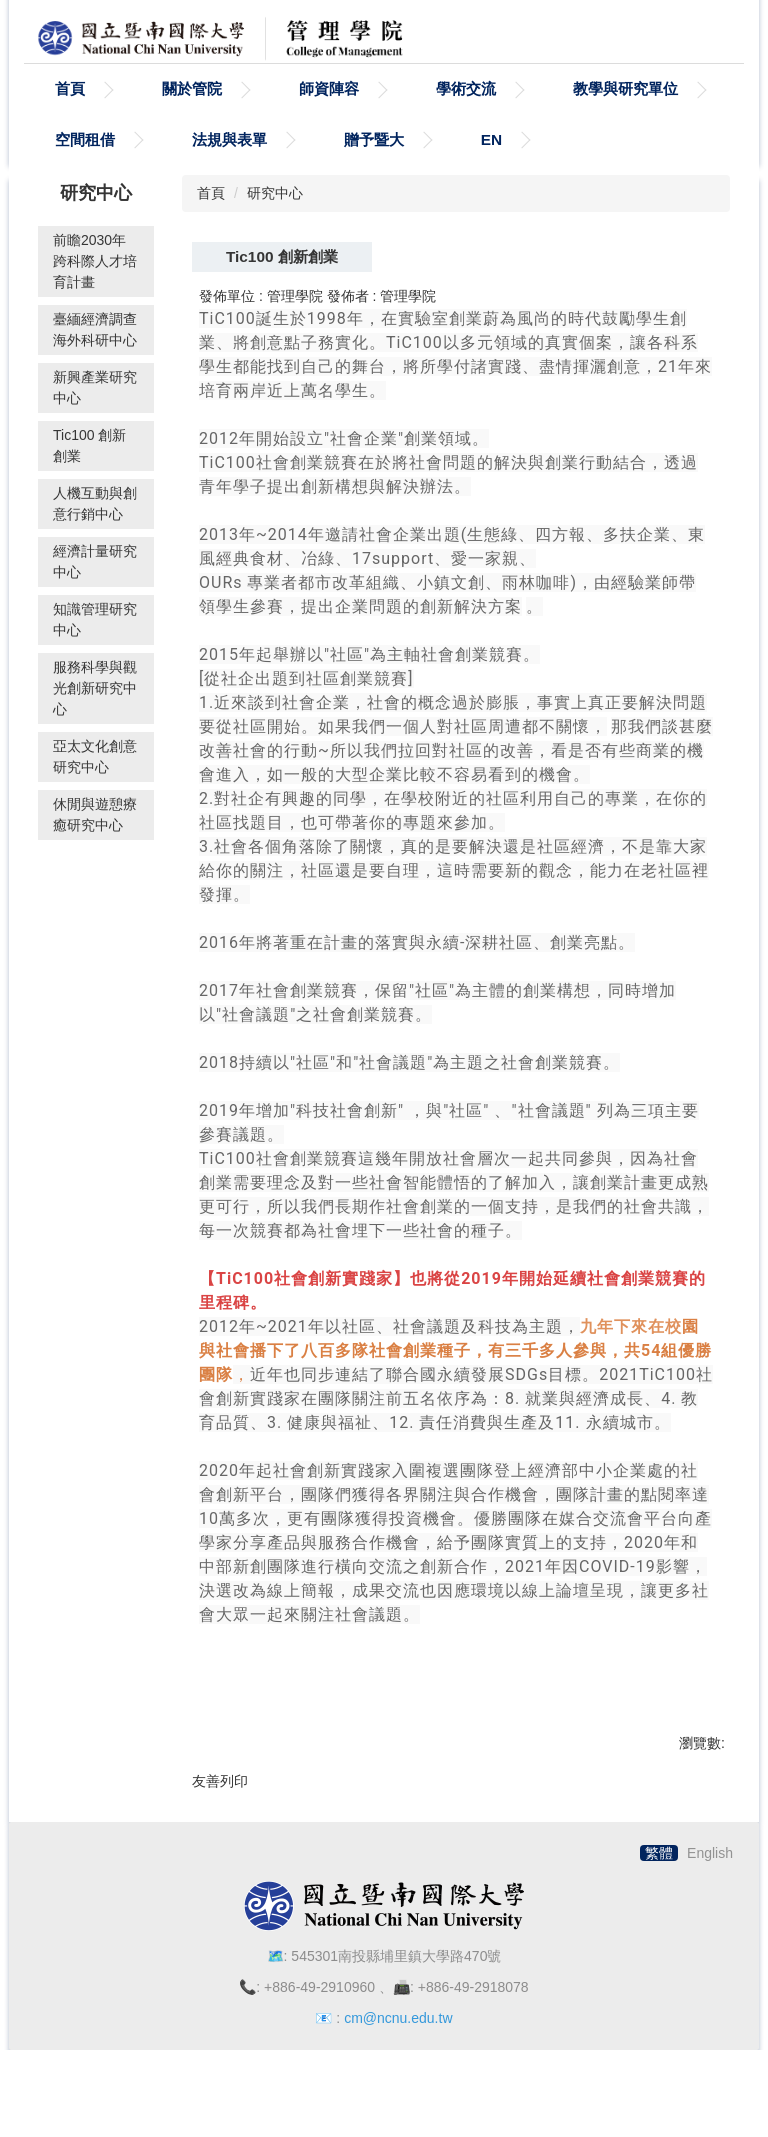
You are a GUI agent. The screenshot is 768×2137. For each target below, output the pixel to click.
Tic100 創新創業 (89, 476)
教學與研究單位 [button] (625, 119)
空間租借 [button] (85, 170)
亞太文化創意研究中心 (95, 787)
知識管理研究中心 (95, 650)
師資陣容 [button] (329, 119)
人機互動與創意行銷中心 (95, 534)
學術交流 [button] (466, 119)
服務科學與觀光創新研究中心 (95, 719)
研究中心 (275, 225)
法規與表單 (229, 170)
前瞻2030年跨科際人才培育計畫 (95, 292)
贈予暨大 (374, 170)
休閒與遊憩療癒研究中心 (95, 845)
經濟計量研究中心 (95, 592)
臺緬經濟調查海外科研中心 (95, 360)
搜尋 (716, 34)
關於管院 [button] (192, 119)
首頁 (70, 119)
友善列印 (220, 1812)
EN (491, 170)
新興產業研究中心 (95, 418)
